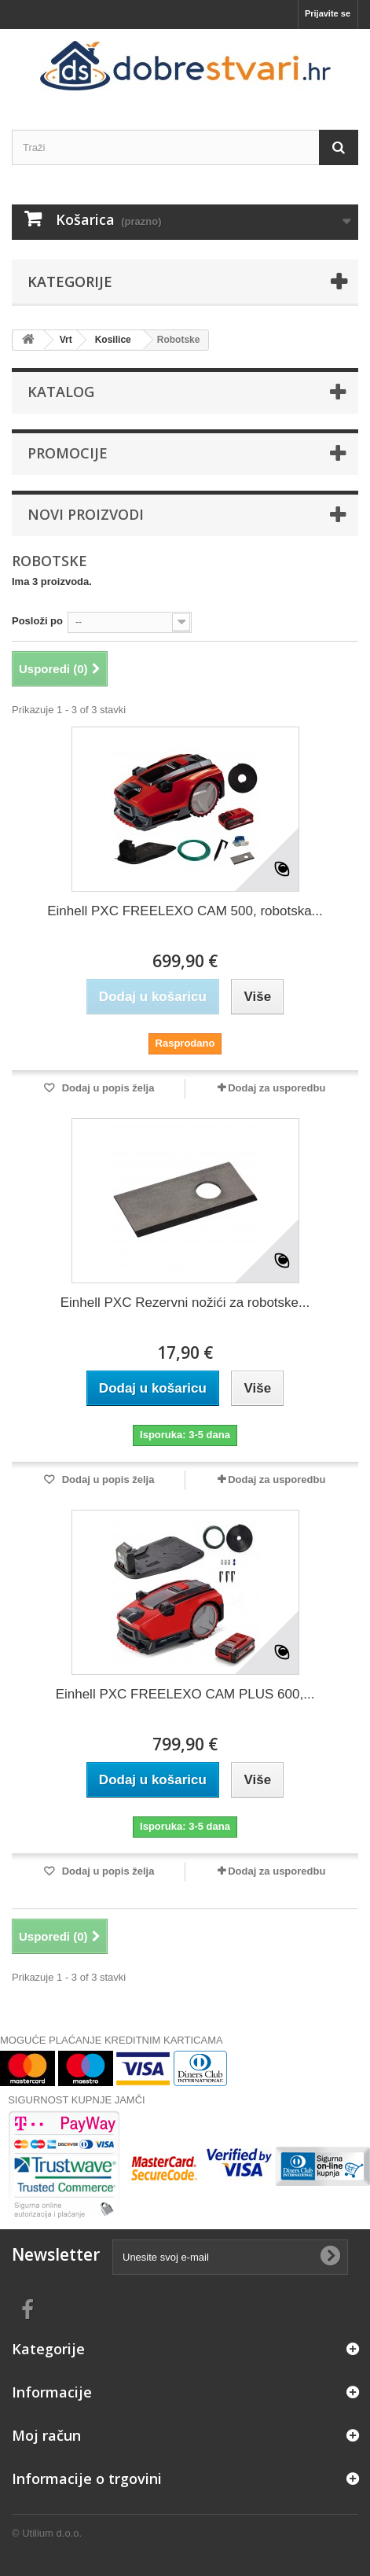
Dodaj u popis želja (106, 1088)
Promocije (67, 452)
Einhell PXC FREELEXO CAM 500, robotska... (185, 910)
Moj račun (46, 2435)
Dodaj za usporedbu (276, 1088)
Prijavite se (327, 13)
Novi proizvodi (85, 514)
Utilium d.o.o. (52, 2533)
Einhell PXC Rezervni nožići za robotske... (185, 1302)
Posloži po (37, 621)
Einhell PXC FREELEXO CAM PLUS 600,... (185, 1694)
